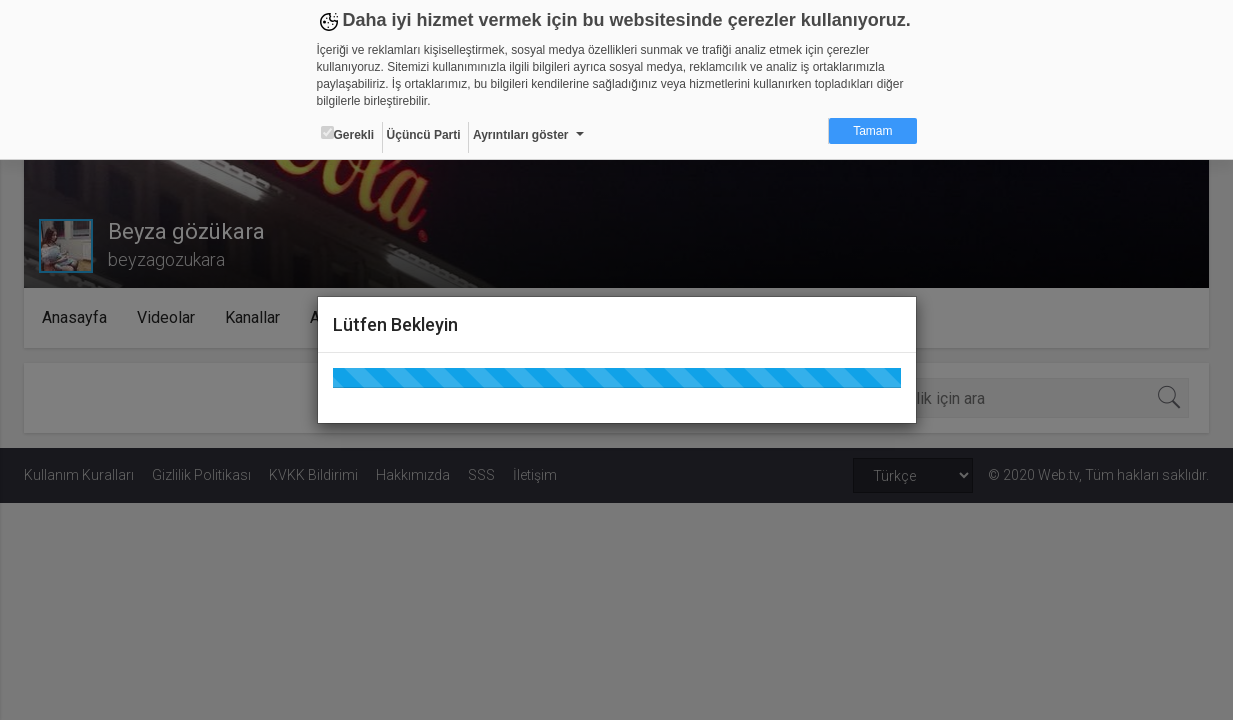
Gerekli (348, 134)
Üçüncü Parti (424, 135)
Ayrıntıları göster (521, 135)
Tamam (872, 131)
